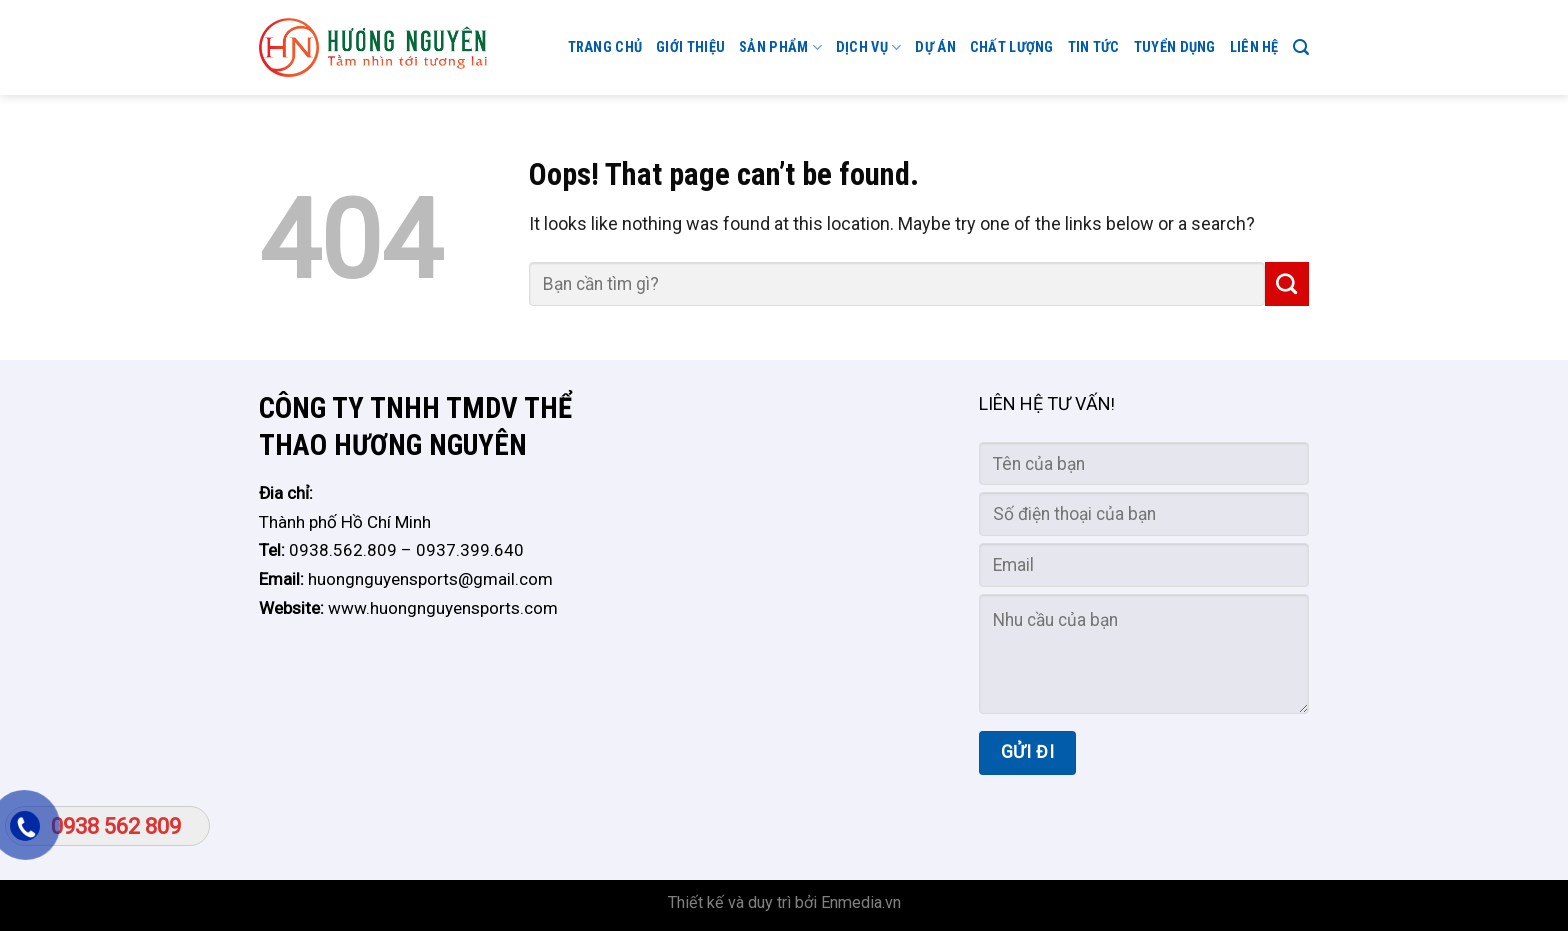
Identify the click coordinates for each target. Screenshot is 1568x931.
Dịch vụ (869, 47)
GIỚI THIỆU (690, 47)
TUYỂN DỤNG (1175, 47)
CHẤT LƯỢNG (1012, 47)
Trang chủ (605, 47)
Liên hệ (1254, 47)
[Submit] (1287, 284)
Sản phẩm (780, 47)
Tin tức (1094, 47)
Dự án (935, 47)
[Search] (1301, 47)
